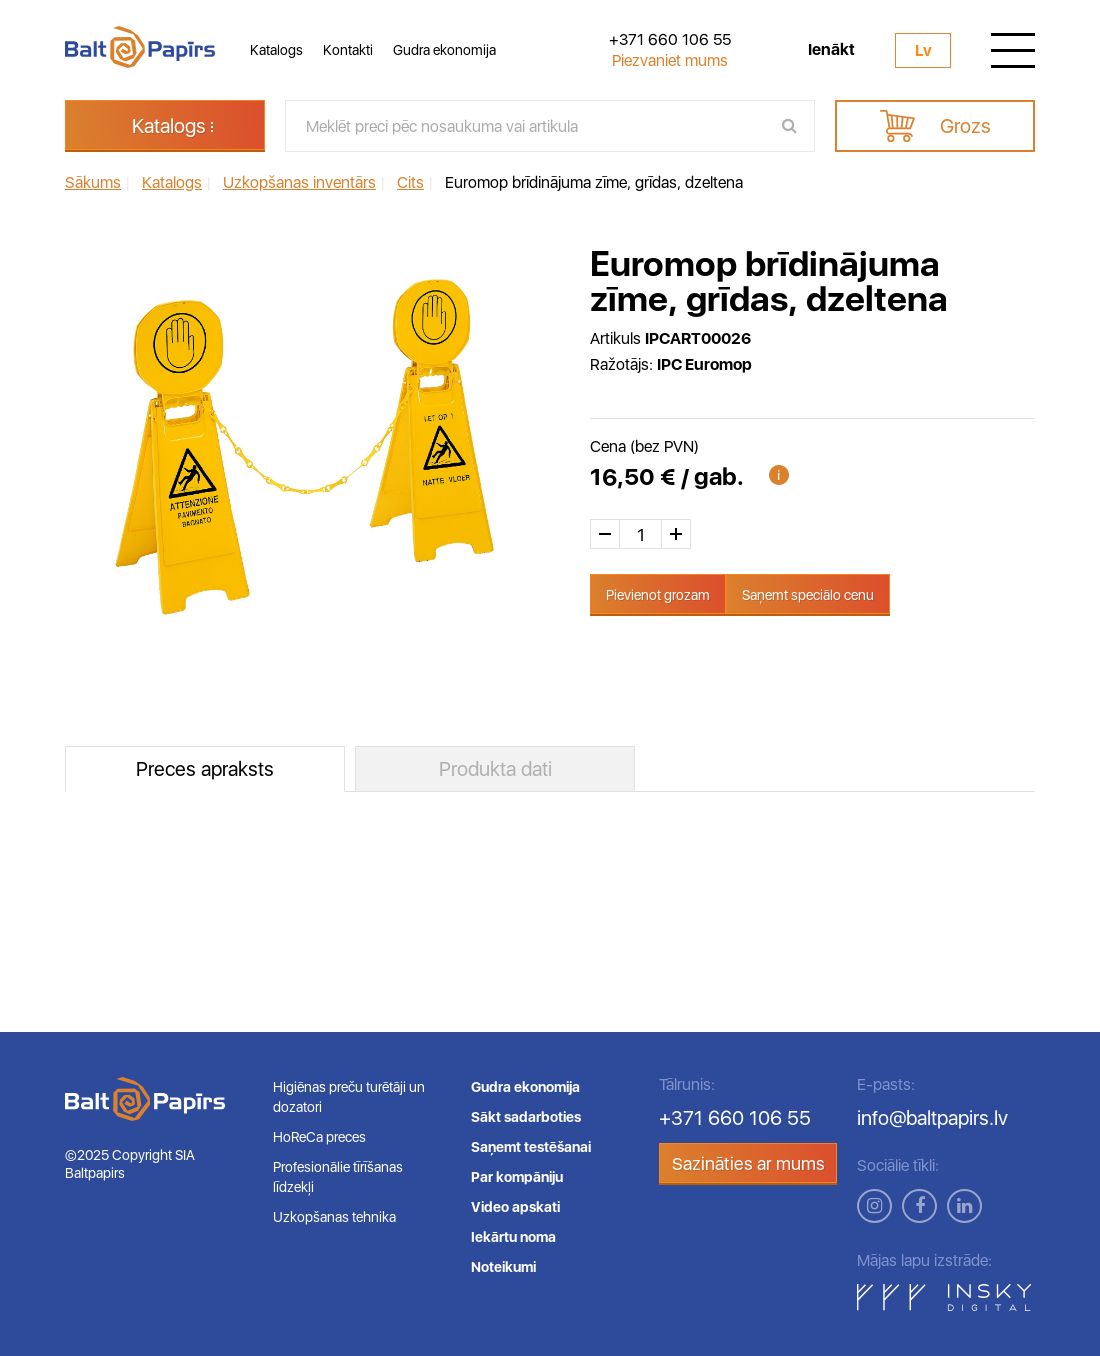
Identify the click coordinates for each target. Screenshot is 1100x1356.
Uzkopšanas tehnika (334, 1217)
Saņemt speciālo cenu (808, 595)
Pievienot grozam (658, 595)
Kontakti (348, 50)
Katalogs (276, 50)
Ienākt (831, 50)
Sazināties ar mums (748, 1163)
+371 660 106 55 (670, 40)
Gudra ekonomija (444, 50)
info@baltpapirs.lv (932, 1118)
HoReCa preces (319, 1137)
